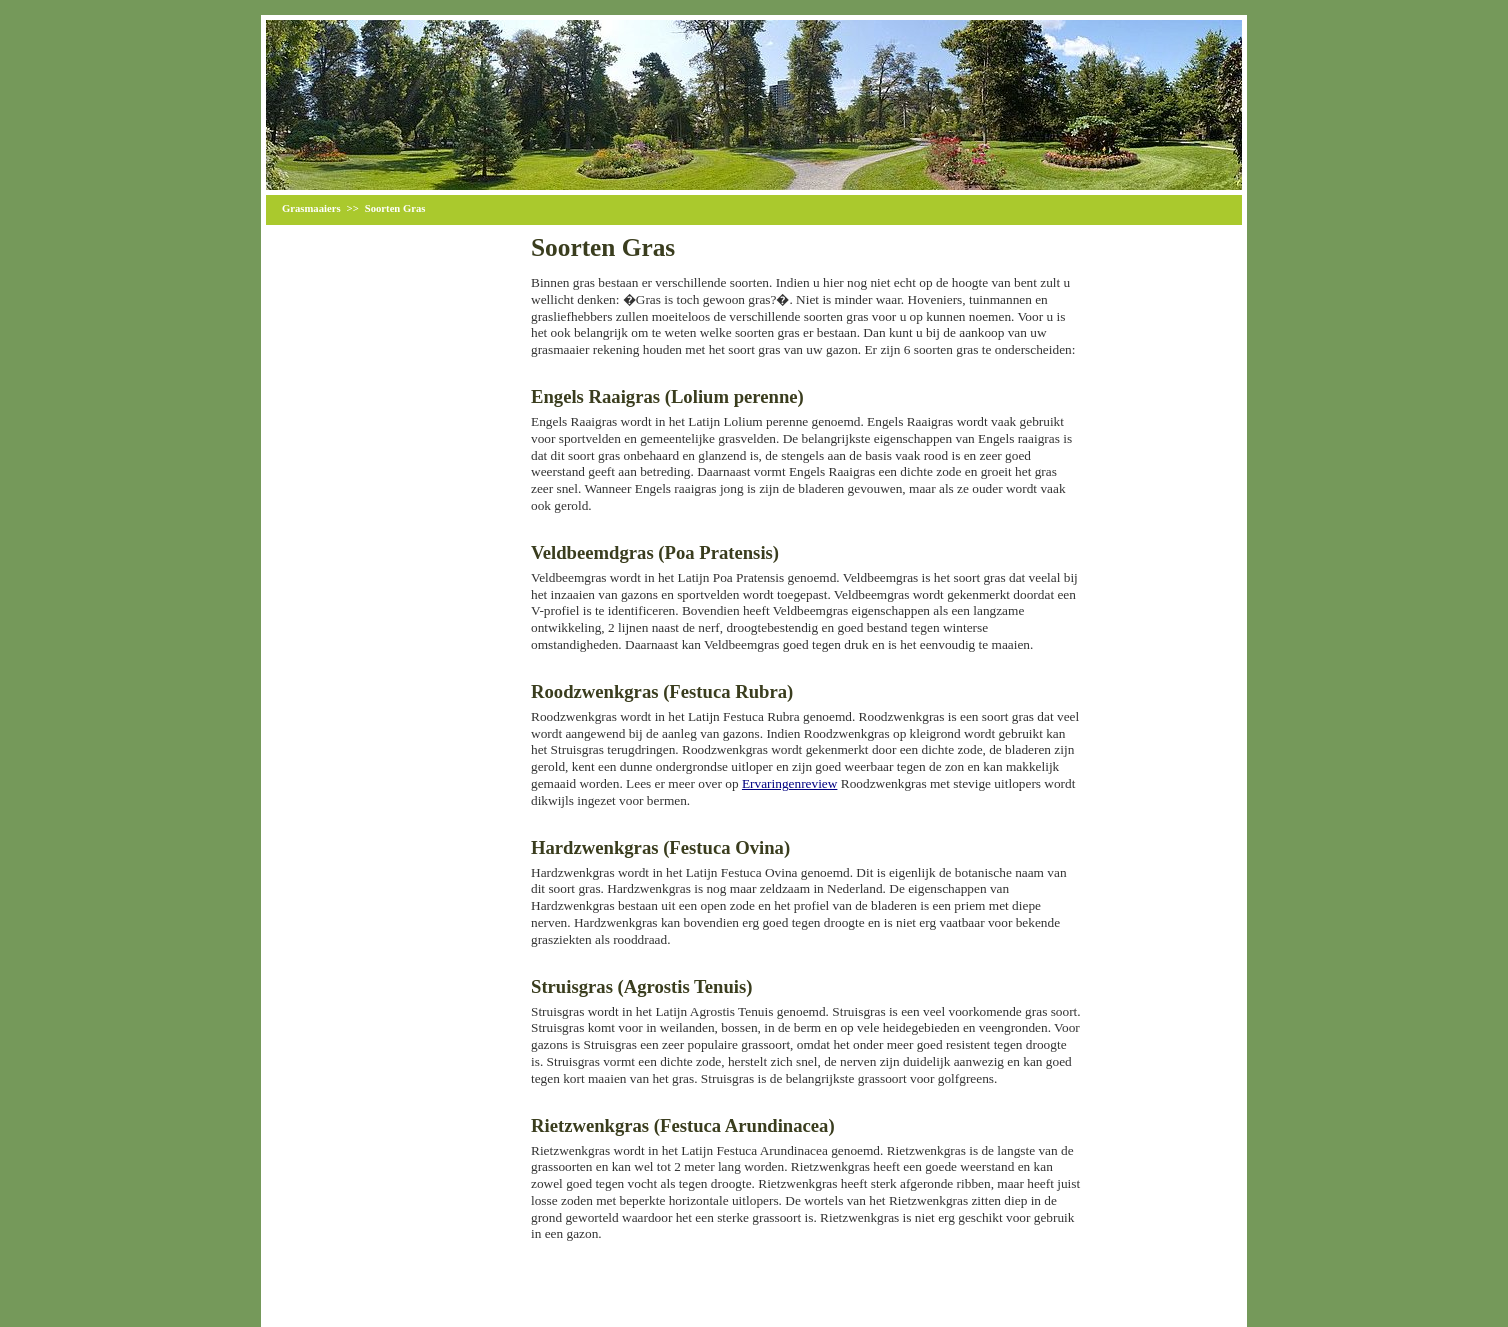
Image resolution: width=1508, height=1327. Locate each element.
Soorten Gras (395, 208)
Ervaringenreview (789, 783)
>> (353, 208)
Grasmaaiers (311, 208)
